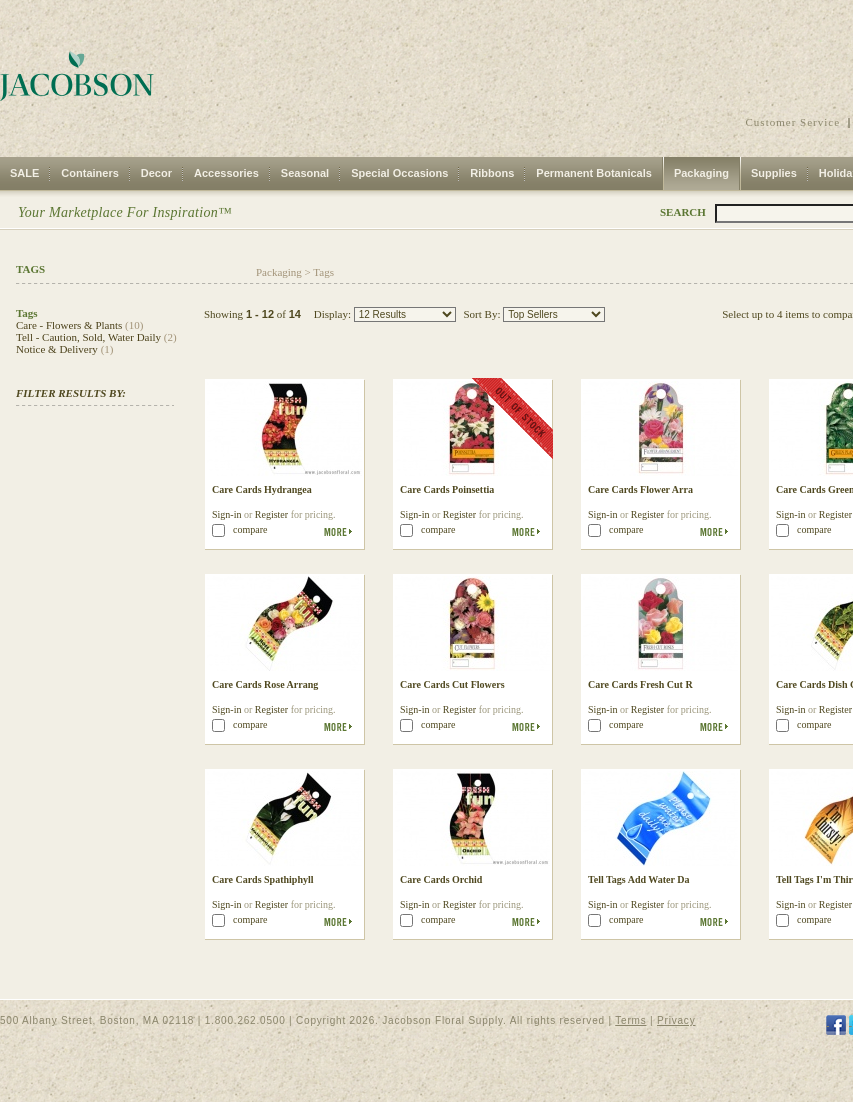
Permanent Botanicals (594, 173)
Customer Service (793, 122)
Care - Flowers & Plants (69, 325)
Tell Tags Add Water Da (639, 879)
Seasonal (305, 173)
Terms (630, 1020)
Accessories (226, 173)
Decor (156, 173)
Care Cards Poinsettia (447, 489)
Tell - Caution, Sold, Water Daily (88, 337)
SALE (24, 173)
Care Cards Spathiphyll (263, 879)
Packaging (701, 173)
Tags (323, 272)
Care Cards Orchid (441, 879)
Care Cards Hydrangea (262, 489)
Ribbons (492, 173)
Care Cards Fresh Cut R (640, 684)
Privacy (676, 1020)
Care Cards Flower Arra (640, 489)
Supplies (774, 173)
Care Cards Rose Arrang (265, 684)
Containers (89, 173)
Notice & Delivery (57, 349)
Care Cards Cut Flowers (452, 684)
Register (271, 514)
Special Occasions (399, 173)
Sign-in (226, 514)
